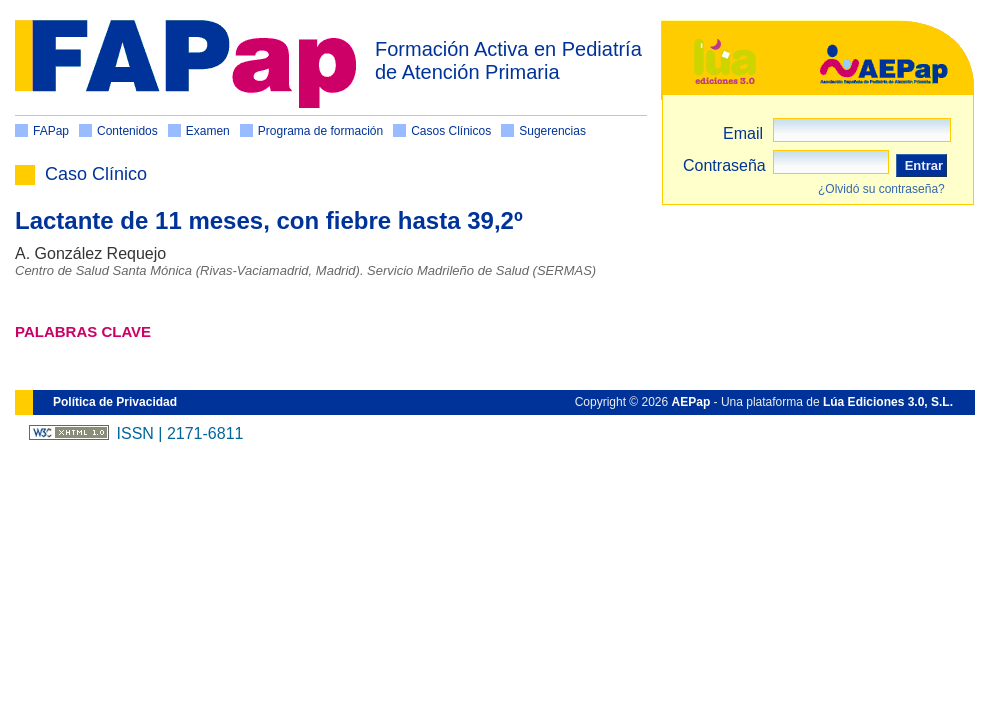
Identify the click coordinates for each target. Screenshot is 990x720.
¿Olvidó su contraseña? (881, 189)
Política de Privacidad (115, 402)
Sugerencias (552, 131)
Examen (208, 131)
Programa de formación (320, 131)
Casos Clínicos (451, 131)
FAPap (51, 131)
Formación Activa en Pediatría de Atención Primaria (508, 60)
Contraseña (724, 165)
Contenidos (127, 131)
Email (743, 133)
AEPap (691, 402)
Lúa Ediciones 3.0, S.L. (888, 402)
